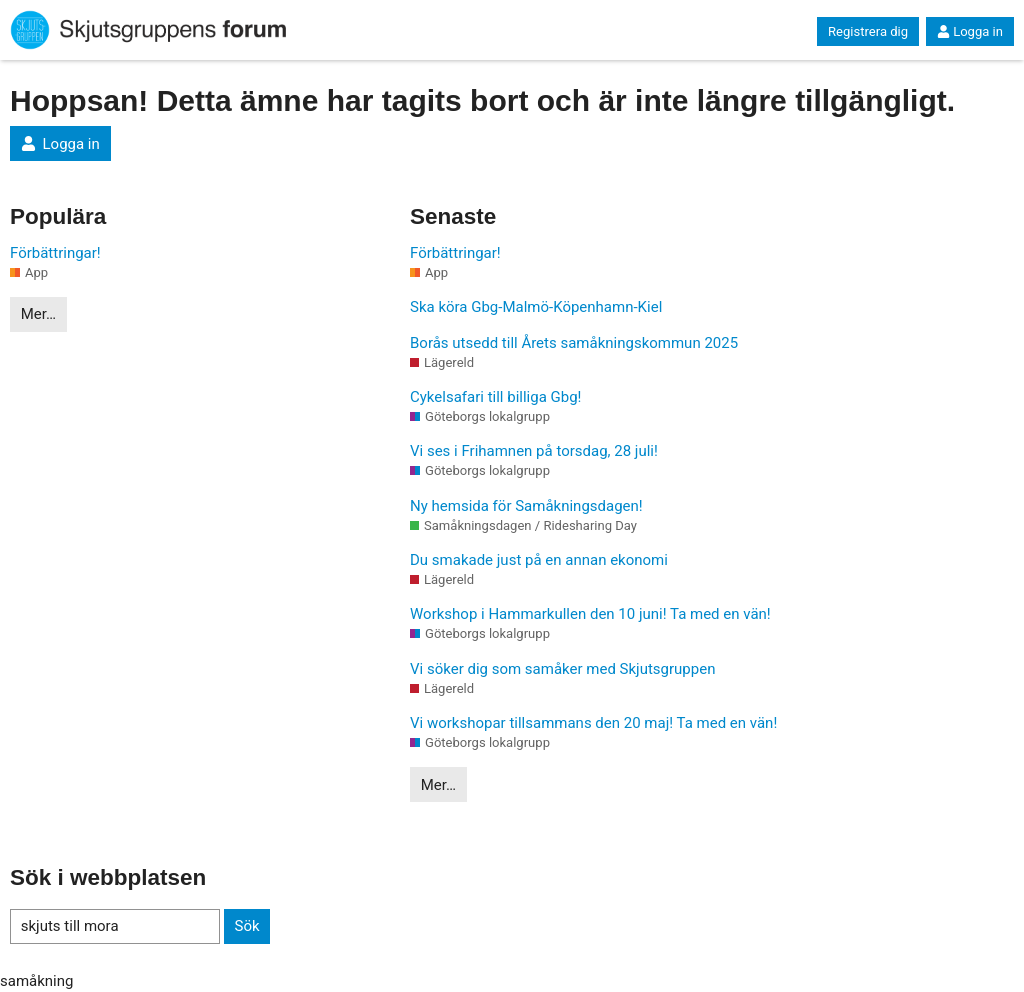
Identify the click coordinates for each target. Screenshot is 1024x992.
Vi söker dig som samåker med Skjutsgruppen (562, 669)
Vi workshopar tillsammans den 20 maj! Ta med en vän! (593, 723)
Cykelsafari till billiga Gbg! (495, 397)
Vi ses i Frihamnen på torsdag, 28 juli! (534, 451)
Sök (246, 926)
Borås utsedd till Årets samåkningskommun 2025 (574, 343)
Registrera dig (868, 31)
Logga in (970, 31)
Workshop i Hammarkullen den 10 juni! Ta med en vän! (590, 614)
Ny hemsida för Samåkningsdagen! (526, 506)
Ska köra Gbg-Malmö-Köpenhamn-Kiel (536, 307)
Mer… (38, 314)
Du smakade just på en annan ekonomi (539, 560)
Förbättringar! (55, 253)
